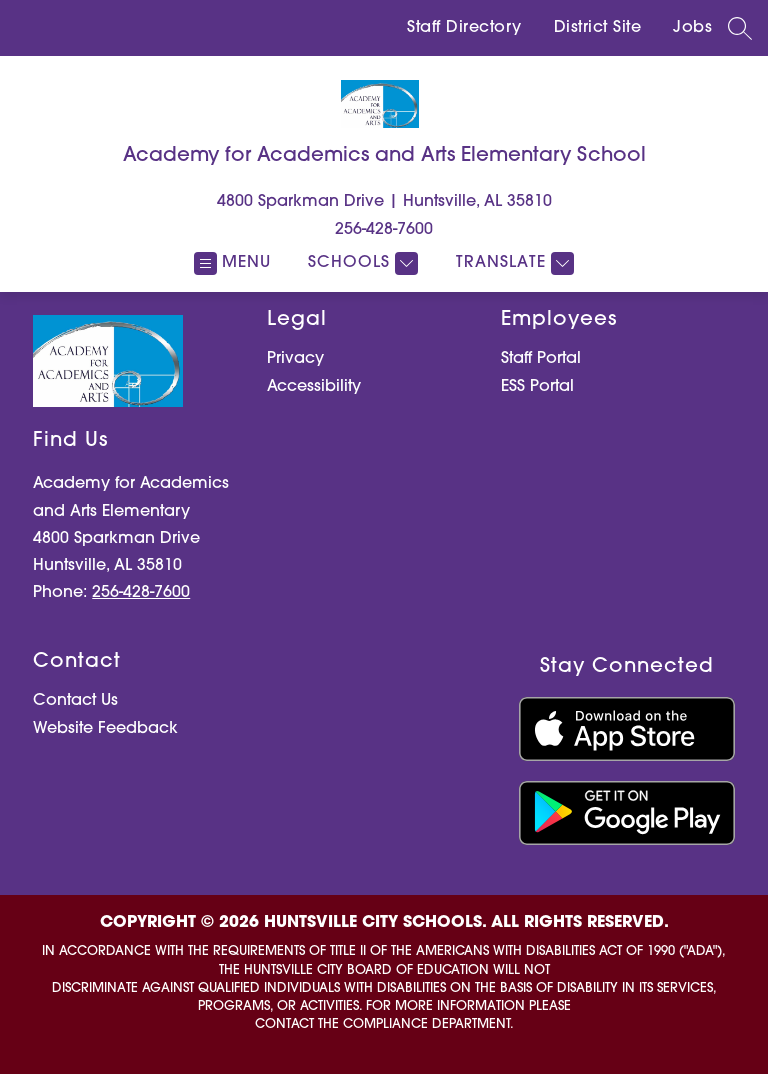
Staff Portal (541, 359)
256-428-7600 (384, 230)
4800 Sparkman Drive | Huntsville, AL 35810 (384, 202)
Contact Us (75, 701)
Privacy (295, 359)
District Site (598, 28)
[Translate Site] (512, 263)
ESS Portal (537, 387)
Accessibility (314, 387)
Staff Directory (464, 28)
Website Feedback (105, 729)
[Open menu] (232, 263)
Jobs (692, 28)
